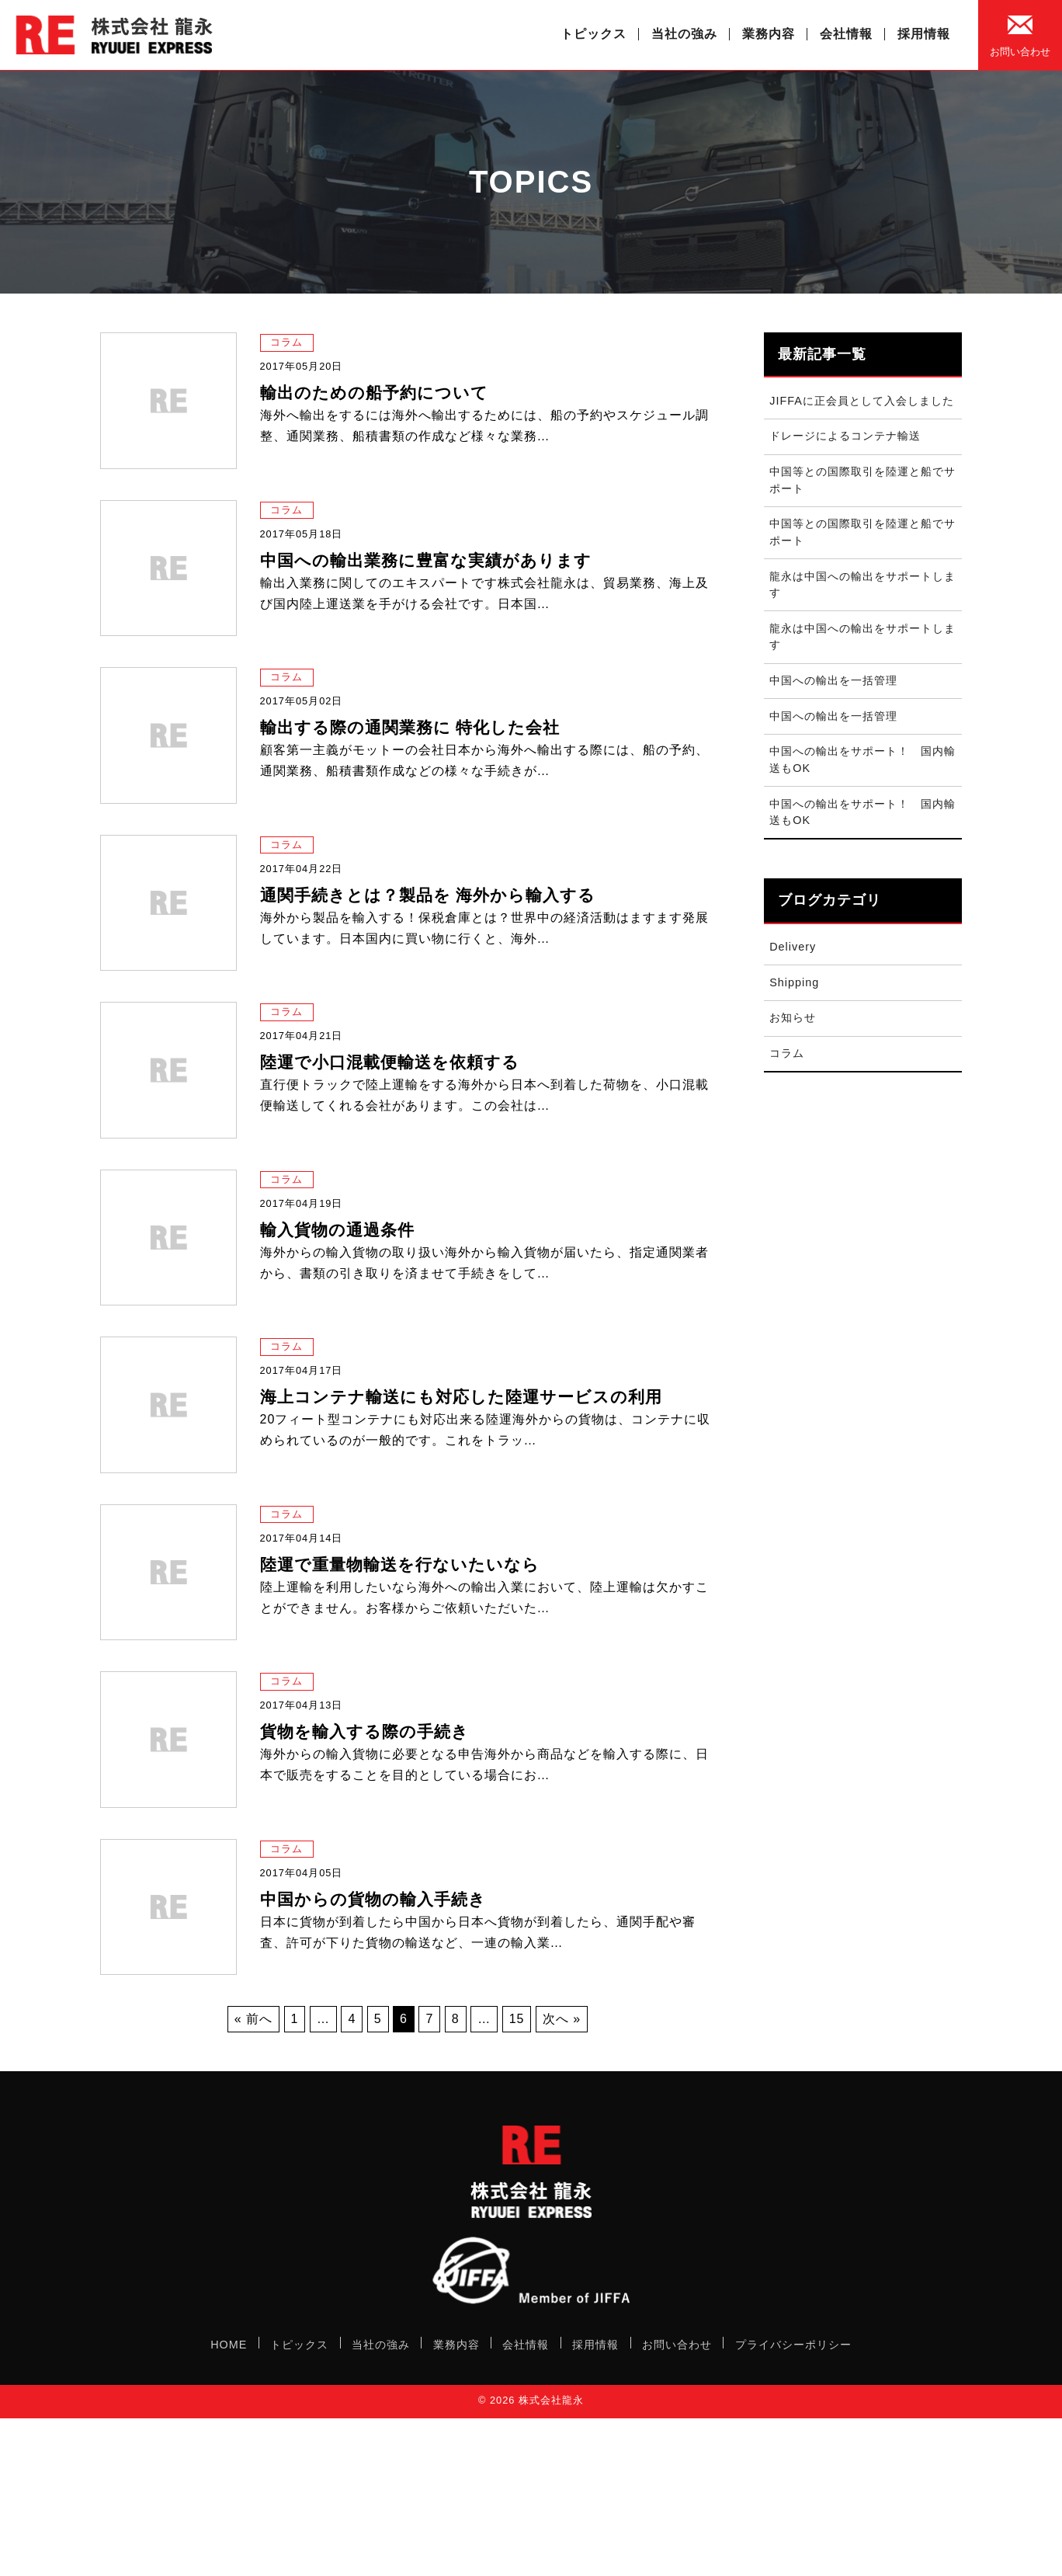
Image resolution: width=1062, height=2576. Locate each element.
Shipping (794, 982)
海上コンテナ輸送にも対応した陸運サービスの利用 (461, 1397)
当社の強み (684, 33)
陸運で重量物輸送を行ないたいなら (400, 1564)
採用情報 (923, 33)
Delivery (792, 946)
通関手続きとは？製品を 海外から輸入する (428, 895)
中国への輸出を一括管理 (833, 680)
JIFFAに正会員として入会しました (861, 401)
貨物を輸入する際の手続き (364, 1731)
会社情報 (846, 33)
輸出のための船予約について (374, 393)
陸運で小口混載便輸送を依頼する (389, 1062)
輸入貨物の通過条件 (337, 1230)
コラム (286, 342)
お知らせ (792, 1017)
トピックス (593, 33)
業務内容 (768, 33)
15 (517, 2018)
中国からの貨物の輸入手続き (373, 1899)
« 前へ (253, 2018)
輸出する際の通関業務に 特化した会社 (410, 727)
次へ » (562, 2018)
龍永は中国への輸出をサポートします (862, 585)
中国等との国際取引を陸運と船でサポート (862, 480)
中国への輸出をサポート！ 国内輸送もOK (862, 759)
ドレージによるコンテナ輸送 (845, 435)
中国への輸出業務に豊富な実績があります (426, 560)
